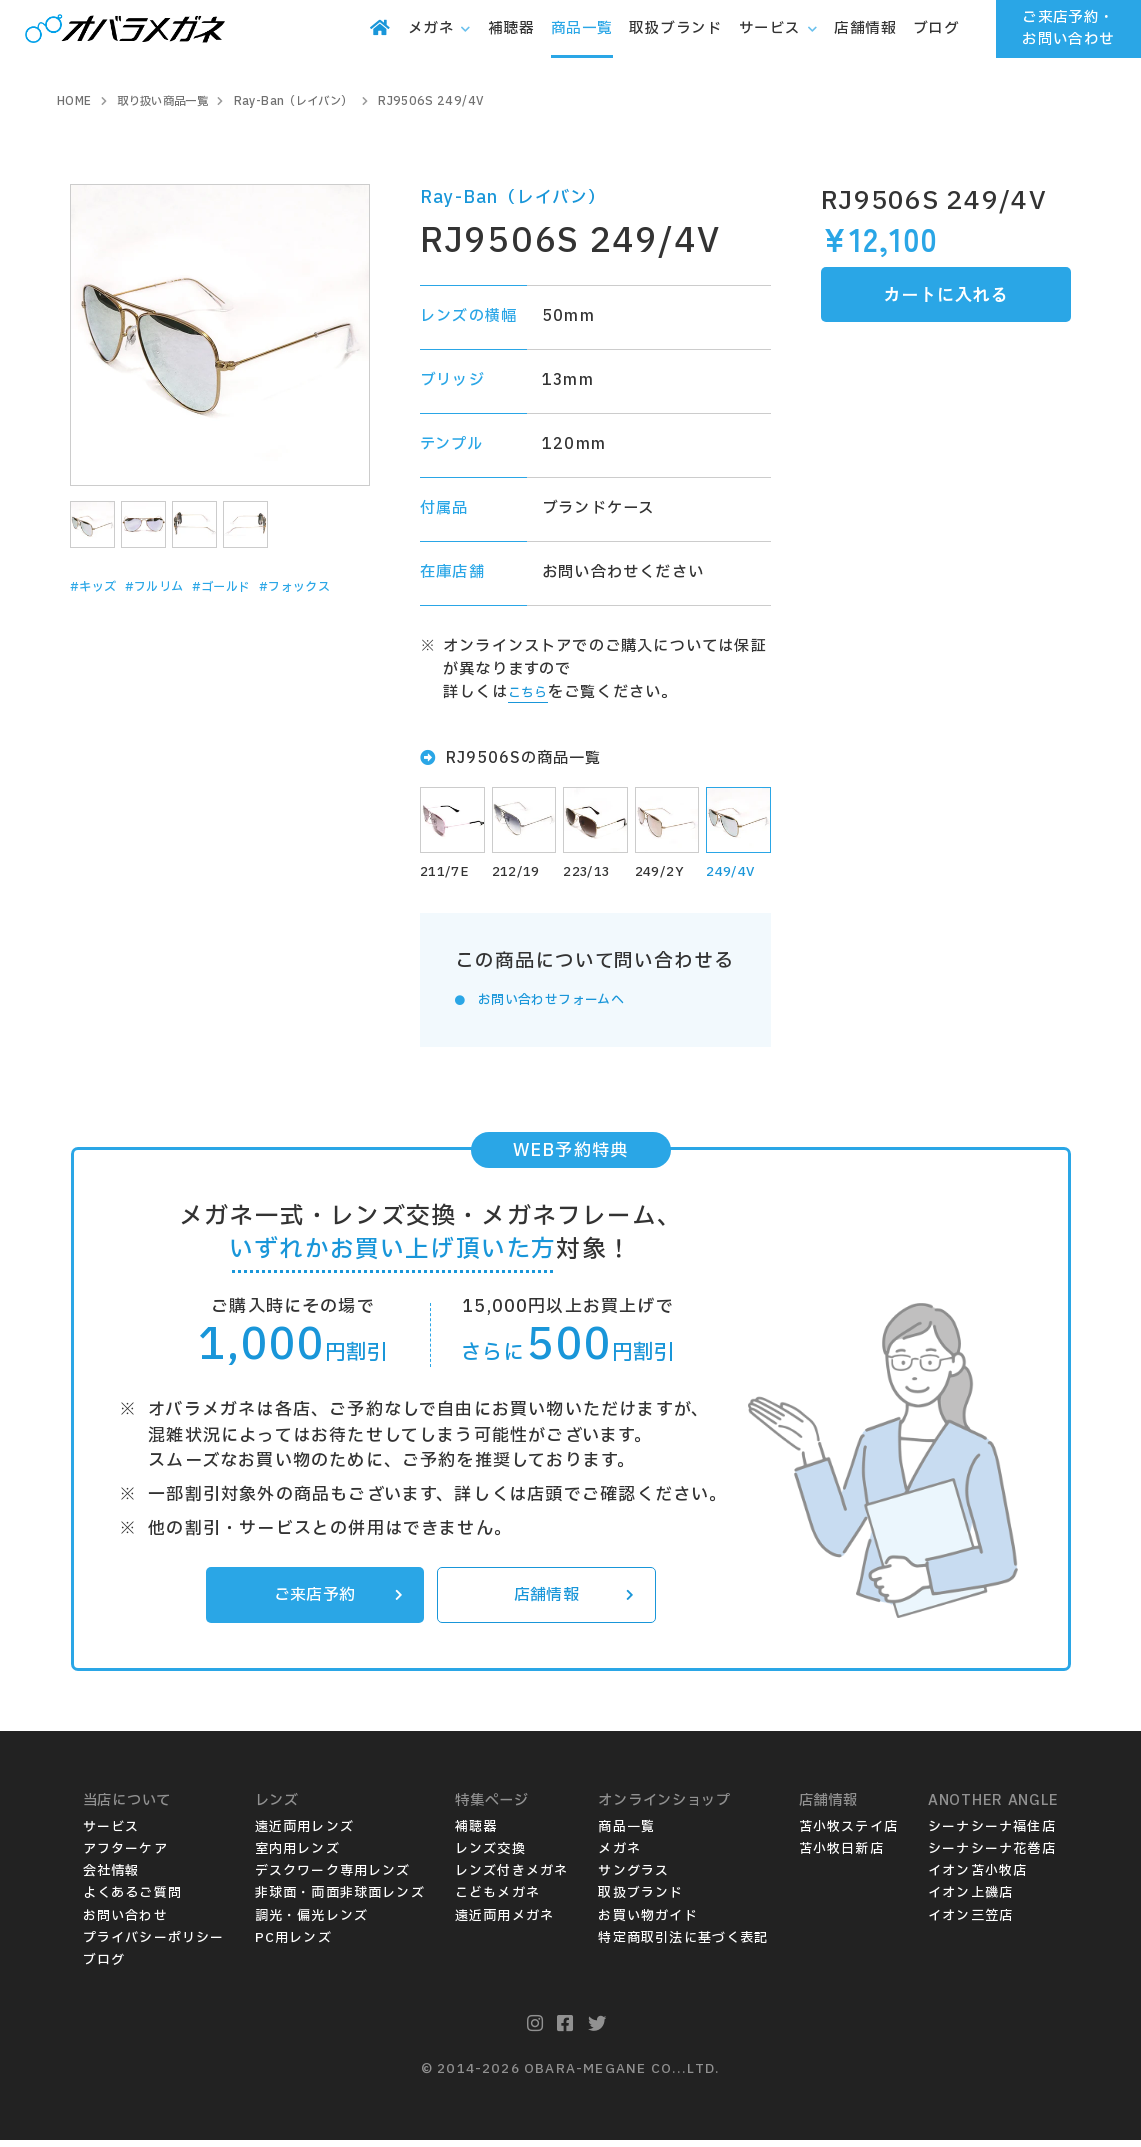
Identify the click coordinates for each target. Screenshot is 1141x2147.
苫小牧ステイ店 (848, 1834)
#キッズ (100, 586)
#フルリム (177, 586)
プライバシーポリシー (154, 1945)
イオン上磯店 (970, 1901)
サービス (111, 1834)
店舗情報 (570, 1600)
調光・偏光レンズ (312, 1923)
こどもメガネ (497, 1901)
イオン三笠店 (970, 1923)
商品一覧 (626, 1834)
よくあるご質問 (132, 1901)
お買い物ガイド (647, 1923)
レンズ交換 (490, 1856)
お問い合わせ (125, 1923)
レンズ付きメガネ (512, 1879)
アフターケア (125, 1856)
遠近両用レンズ (304, 1834)
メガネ (619, 1856)
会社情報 (111, 1879)
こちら (532, 692)
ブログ (104, 1967)
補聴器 (476, 1834)
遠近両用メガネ (504, 1923)
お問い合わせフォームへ (566, 1002)
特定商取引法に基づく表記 (683, 1945)
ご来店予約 (334, 1600)
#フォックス (116, 617)
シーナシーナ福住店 (992, 1834)
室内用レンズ (297, 1856)
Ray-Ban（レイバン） (513, 197)
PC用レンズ (293, 1945)
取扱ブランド (640, 1901)
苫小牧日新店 (841, 1856)
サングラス (633, 1879)
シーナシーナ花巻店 (992, 1856)
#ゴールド (261, 586)
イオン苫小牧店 (977, 1879)
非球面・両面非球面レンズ (340, 1901)
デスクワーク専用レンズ (333, 1879)
